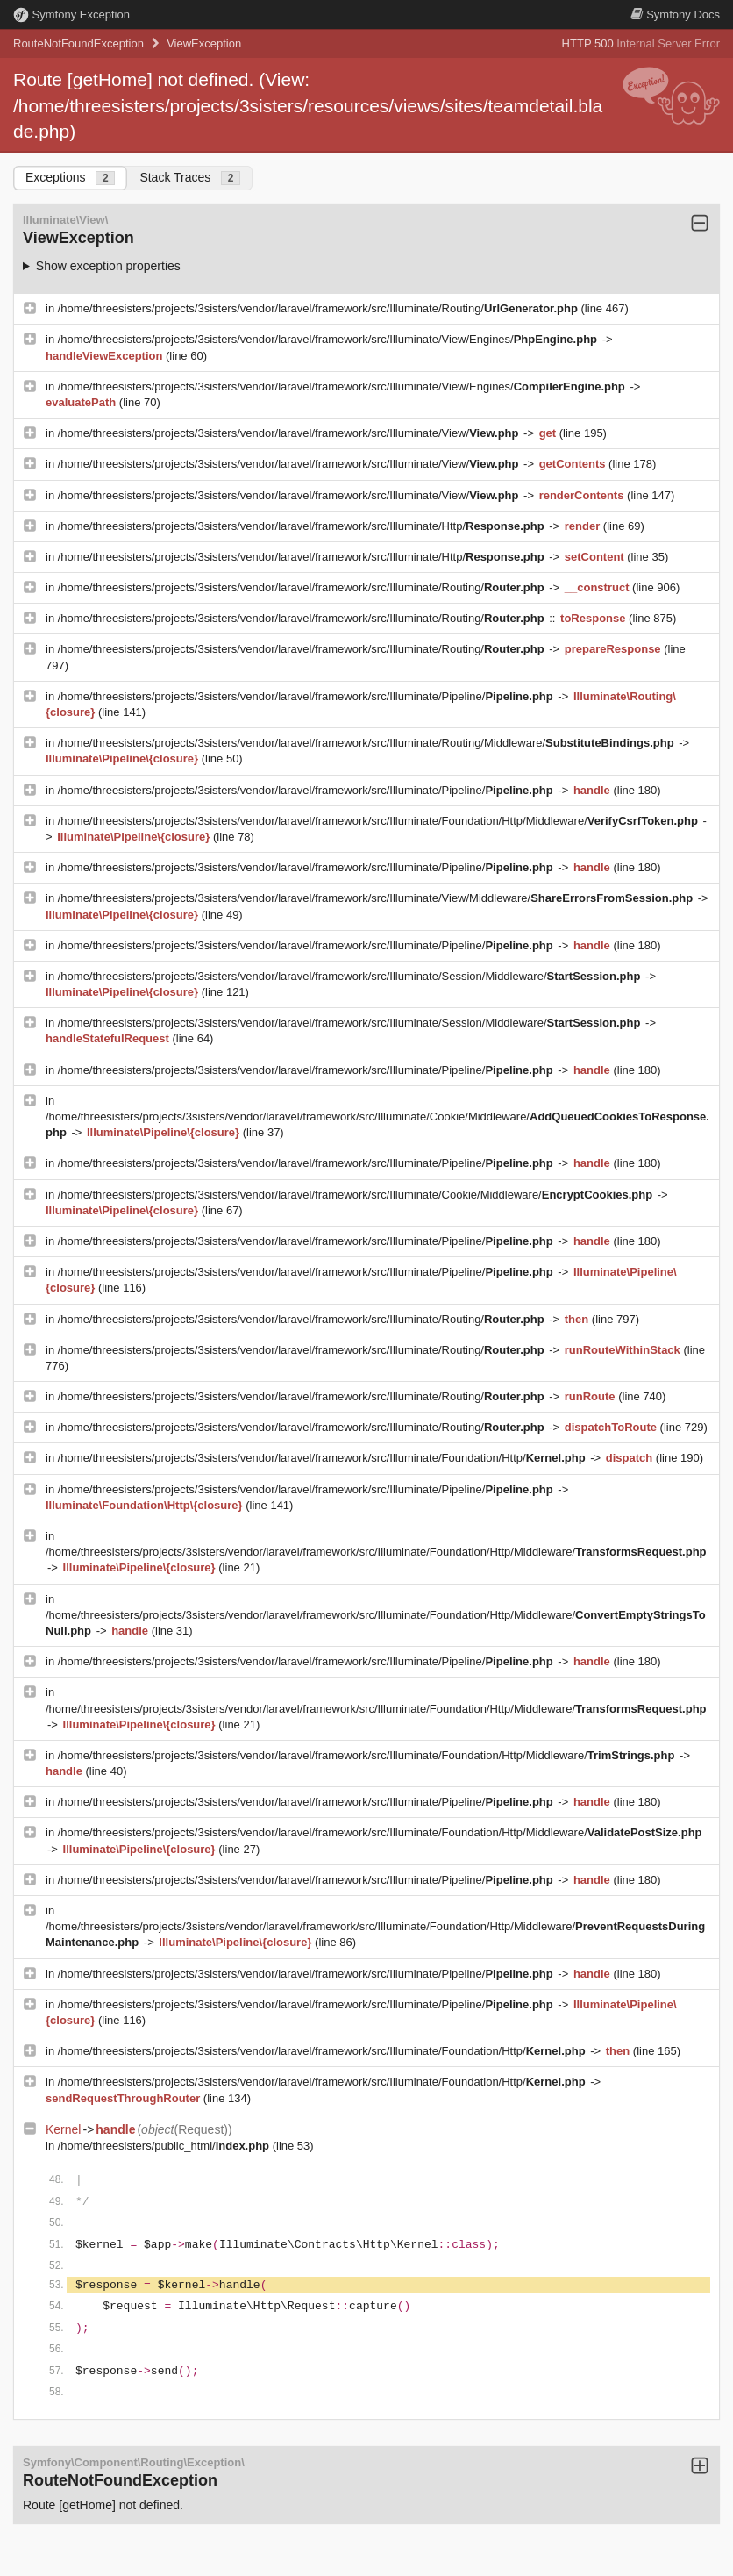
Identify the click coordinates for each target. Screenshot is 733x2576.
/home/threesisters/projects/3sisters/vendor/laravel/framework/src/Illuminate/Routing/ (319, 308)
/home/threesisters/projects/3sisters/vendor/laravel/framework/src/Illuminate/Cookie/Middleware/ (357, 1194)
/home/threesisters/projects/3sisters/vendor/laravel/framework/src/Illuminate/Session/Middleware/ (351, 976)
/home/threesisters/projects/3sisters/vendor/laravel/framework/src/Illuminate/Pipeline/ (307, 696)
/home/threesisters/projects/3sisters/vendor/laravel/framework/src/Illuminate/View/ (290, 433)
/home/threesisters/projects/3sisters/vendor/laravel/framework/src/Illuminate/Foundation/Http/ (323, 1457)
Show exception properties (108, 266)
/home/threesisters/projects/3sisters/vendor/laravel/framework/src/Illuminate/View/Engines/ (329, 339)
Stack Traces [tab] (189, 177)
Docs (675, 14)
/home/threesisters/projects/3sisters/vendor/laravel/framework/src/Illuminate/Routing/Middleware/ (368, 742)
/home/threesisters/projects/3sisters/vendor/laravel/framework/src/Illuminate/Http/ (302, 526)
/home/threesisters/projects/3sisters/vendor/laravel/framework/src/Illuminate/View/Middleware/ (377, 898)
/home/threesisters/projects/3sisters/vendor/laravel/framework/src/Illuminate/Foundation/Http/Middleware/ (379, 820)
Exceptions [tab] (70, 177)
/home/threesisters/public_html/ (165, 2145)
